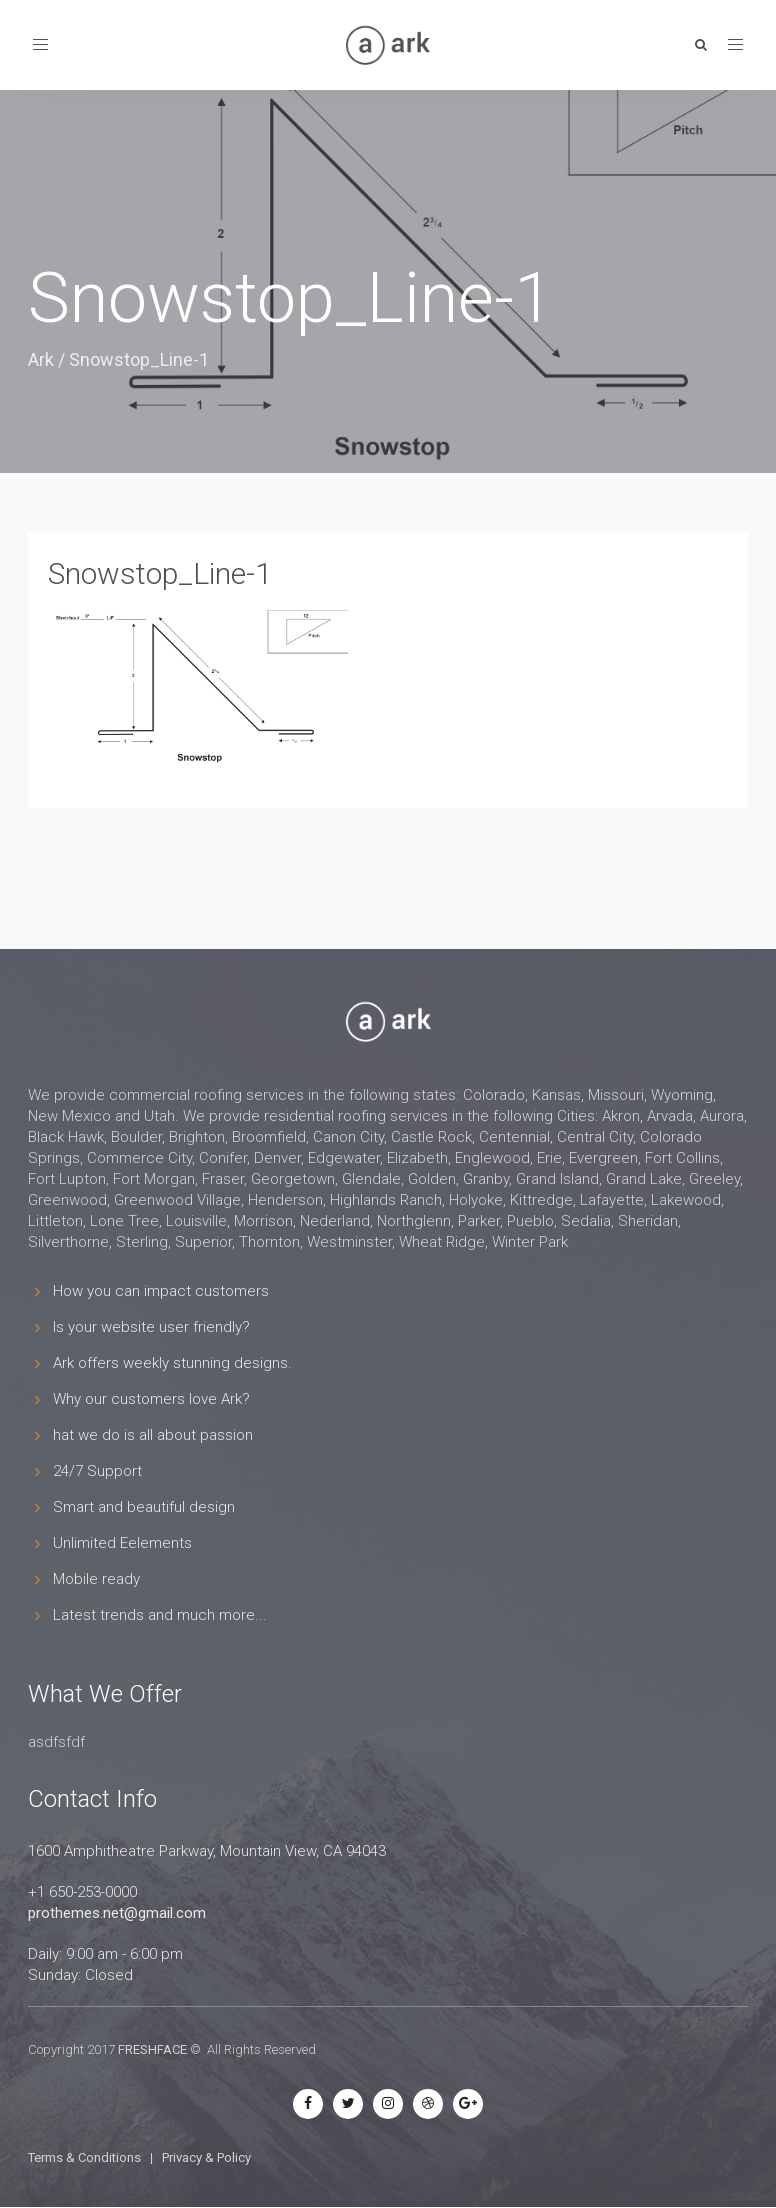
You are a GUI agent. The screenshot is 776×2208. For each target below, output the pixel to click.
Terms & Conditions (84, 2157)
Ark (41, 359)
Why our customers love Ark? (151, 1399)
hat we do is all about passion (153, 1435)
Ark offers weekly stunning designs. (172, 1363)
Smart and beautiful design (144, 1507)
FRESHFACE (152, 2049)
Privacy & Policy (206, 2157)
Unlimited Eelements (122, 1543)
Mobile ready (96, 1579)
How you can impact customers (161, 1291)
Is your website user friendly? (151, 1327)
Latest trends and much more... (160, 1615)
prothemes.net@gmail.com (117, 1913)
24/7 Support (97, 1471)
